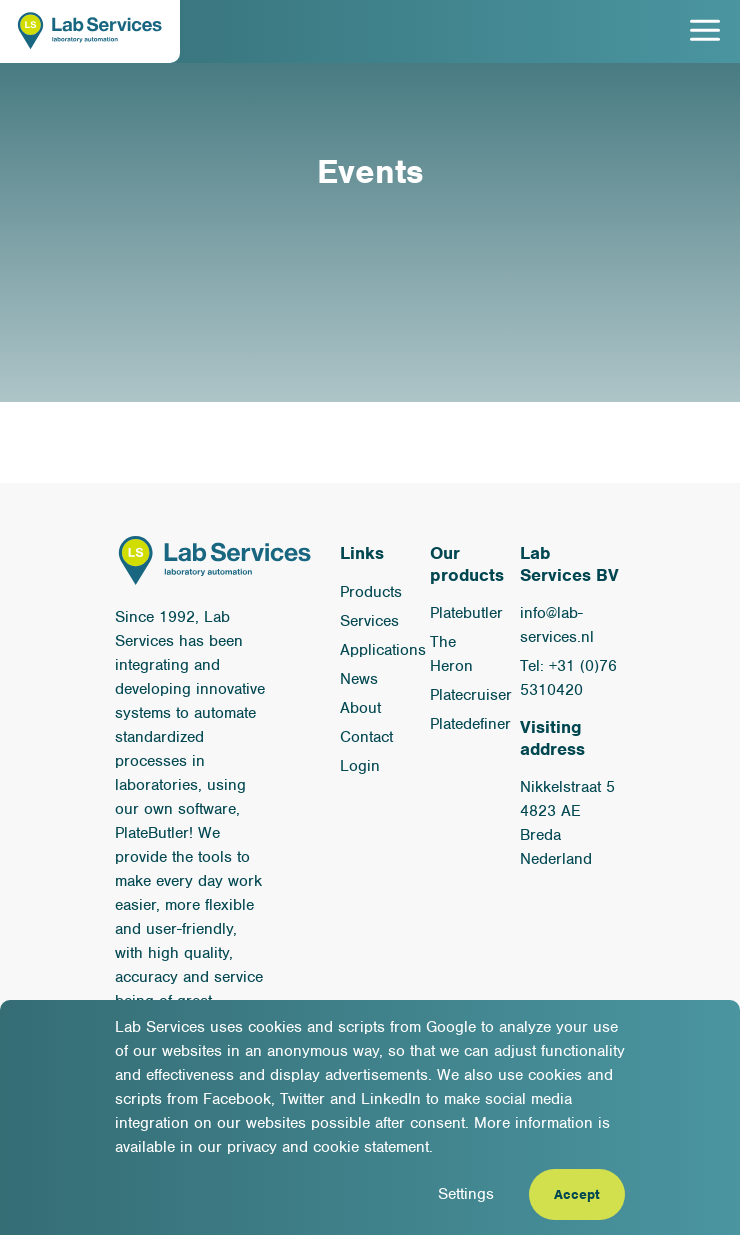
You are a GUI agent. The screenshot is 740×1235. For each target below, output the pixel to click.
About (360, 708)
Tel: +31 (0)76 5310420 (568, 678)
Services (369, 621)
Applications (383, 650)
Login (360, 766)
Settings (466, 1194)
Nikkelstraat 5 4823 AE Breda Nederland (567, 823)
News (359, 679)
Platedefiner (470, 724)
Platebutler (466, 613)
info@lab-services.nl (557, 625)
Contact (366, 737)
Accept (577, 1194)
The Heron (451, 654)
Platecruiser (471, 695)
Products (371, 592)
